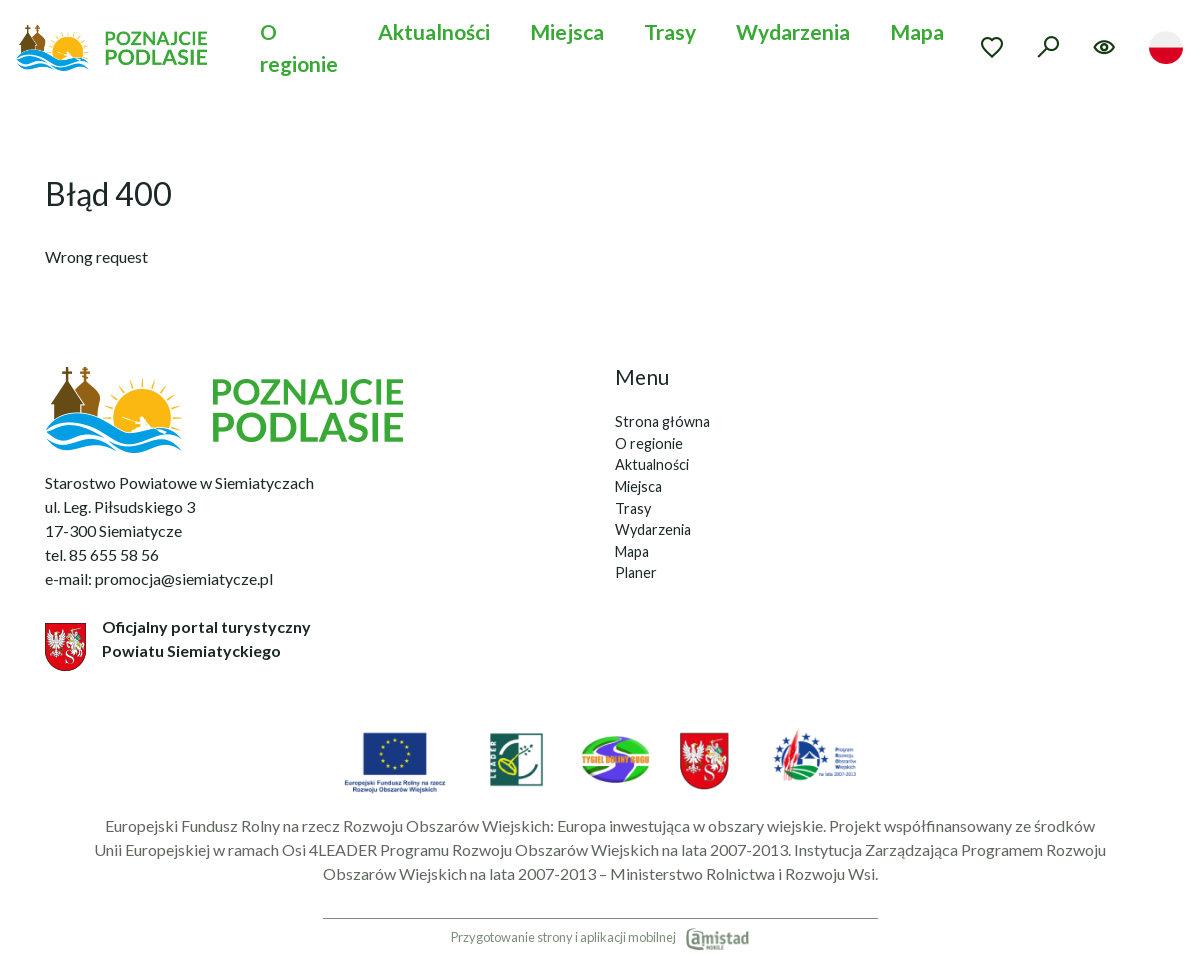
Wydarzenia (793, 31)
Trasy (670, 31)
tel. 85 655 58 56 (102, 554)
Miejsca (567, 31)
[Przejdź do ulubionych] (992, 47)
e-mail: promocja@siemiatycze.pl (159, 578)
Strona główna (662, 421)
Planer (636, 572)
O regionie (299, 47)
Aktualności (434, 31)
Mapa (917, 31)
